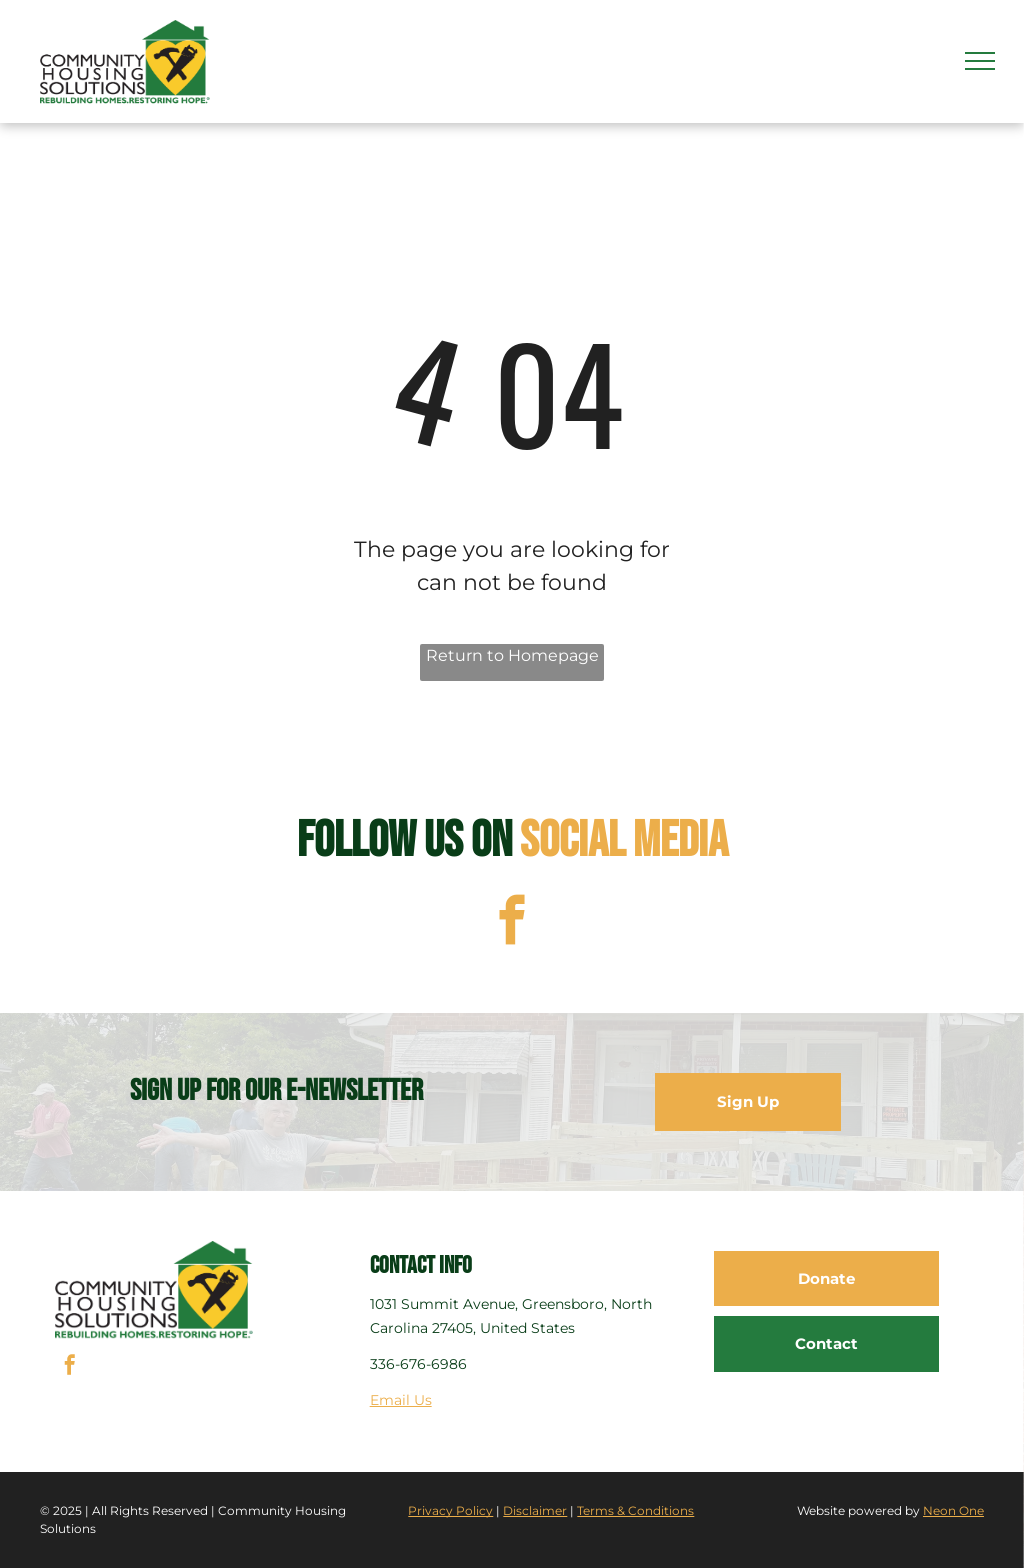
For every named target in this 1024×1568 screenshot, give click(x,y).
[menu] (980, 61)
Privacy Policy (450, 1510)
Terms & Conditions (635, 1510)
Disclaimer (535, 1510)
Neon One (953, 1510)
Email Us (401, 1400)
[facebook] (512, 923)
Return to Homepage (512, 655)
